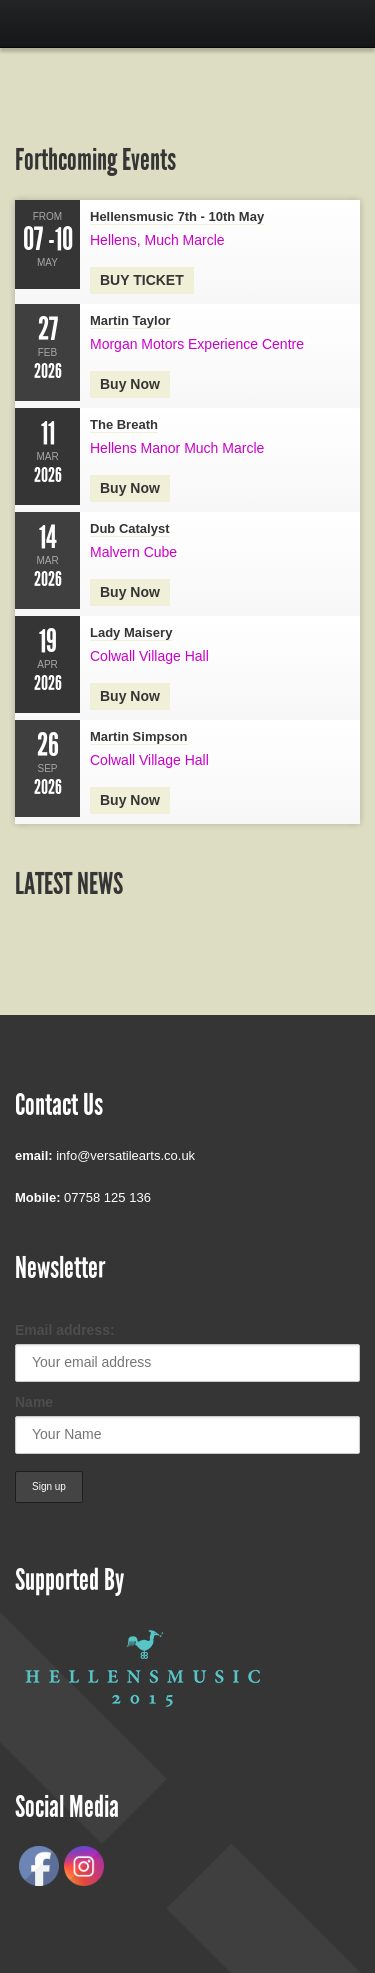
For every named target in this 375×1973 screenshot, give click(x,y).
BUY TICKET (142, 280)
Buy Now (130, 800)
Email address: (65, 1330)
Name (34, 1402)
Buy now (130, 384)
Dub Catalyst (129, 528)
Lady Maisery (131, 632)
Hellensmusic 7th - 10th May (177, 216)
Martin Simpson (139, 736)
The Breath (124, 424)
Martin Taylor (130, 320)
